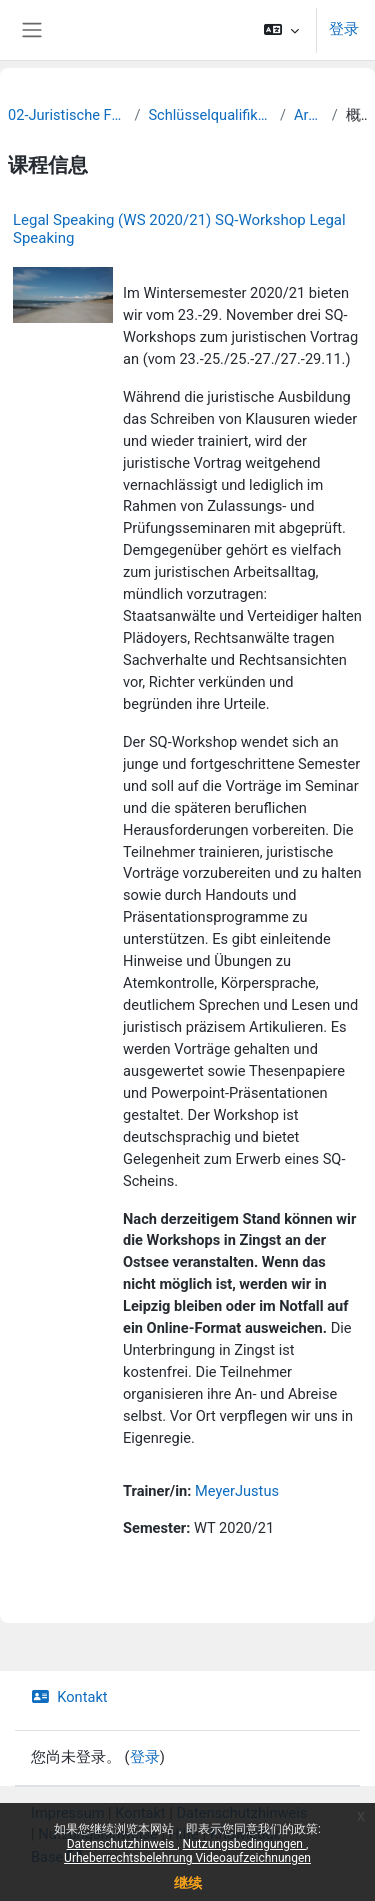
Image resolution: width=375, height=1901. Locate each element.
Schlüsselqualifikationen (210, 115)
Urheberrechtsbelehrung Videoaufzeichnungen (187, 1858)
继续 (188, 1883)
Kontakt (69, 1697)
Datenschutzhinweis (122, 1844)
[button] (281, 30)
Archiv (309, 115)
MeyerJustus (237, 1491)
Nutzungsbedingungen (244, 1844)
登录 (344, 29)
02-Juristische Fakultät (67, 115)
